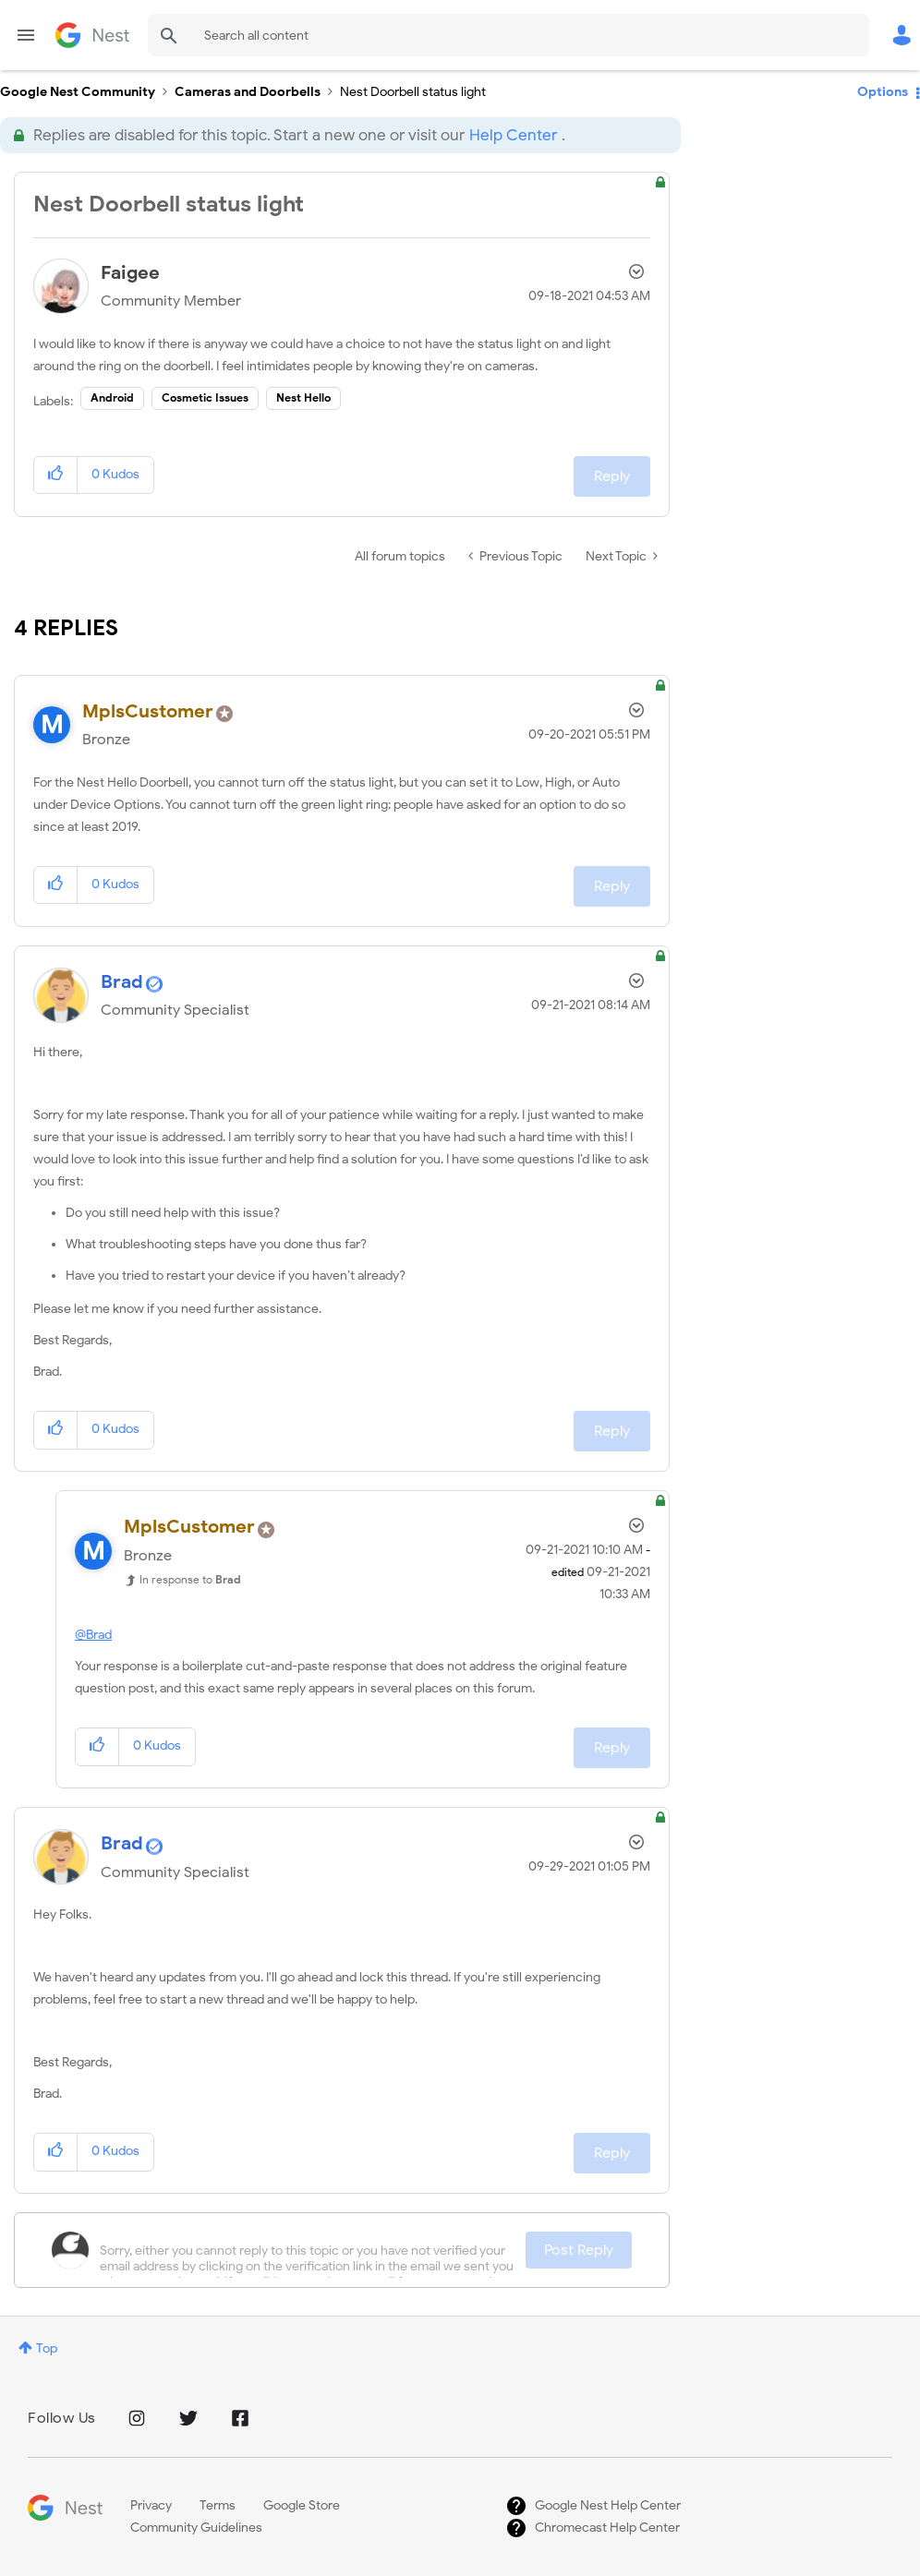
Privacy (151, 2505)
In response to (190, 1579)
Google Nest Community (92, 35)
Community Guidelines (196, 2527)
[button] (56, 475)
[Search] (508, 35)
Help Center (513, 135)
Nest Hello (303, 397)
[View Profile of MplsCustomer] (147, 711)
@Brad (93, 1635)
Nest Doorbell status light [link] (413, 92)
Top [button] (46, 2348)
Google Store (301, 2505)
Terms (218, 2505)
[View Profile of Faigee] (130, 272)
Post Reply (578, 2250)
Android (112, 397)
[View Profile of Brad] (122, 981)
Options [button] (882, 92)
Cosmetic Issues (205, 397)
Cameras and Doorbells (248, 92)
